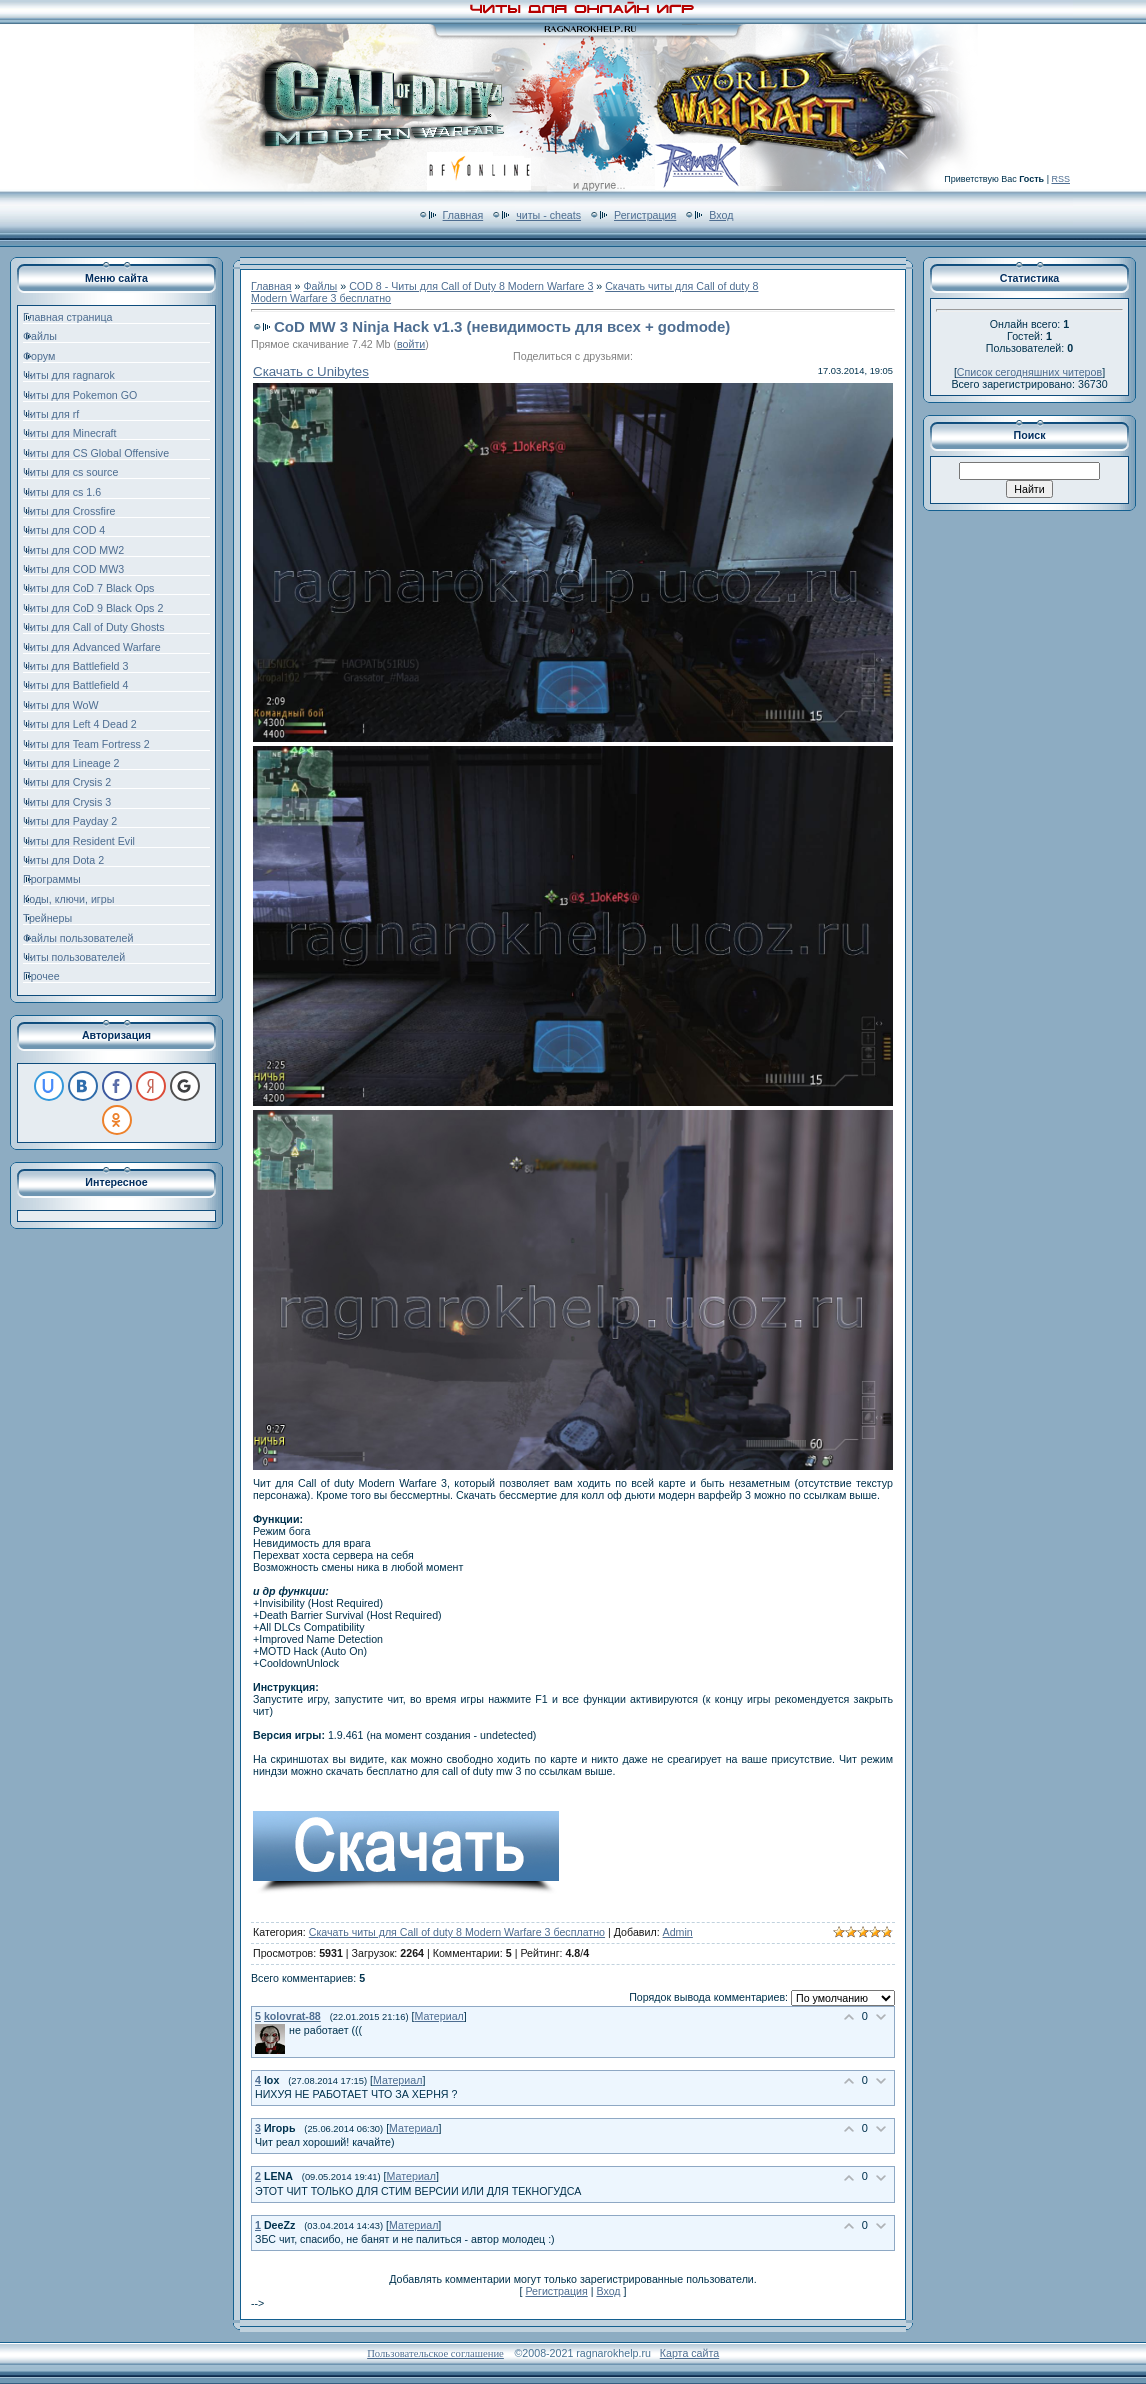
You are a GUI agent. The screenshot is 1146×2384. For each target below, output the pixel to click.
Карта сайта (689, 2353)
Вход (721, 215)
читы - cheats (548, 215)
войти (411, 344)
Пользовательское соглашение (435, 2353)
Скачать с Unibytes (311, 371)
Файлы (320, 286)
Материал (438, 2016)
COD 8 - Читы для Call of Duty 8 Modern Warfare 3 (471, 286)
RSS (1060, 179)
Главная (463, 215)
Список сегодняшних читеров (1029, 372)
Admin (678, 1932)
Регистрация (645, 215)
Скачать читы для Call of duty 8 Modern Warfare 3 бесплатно (457, 1932)
